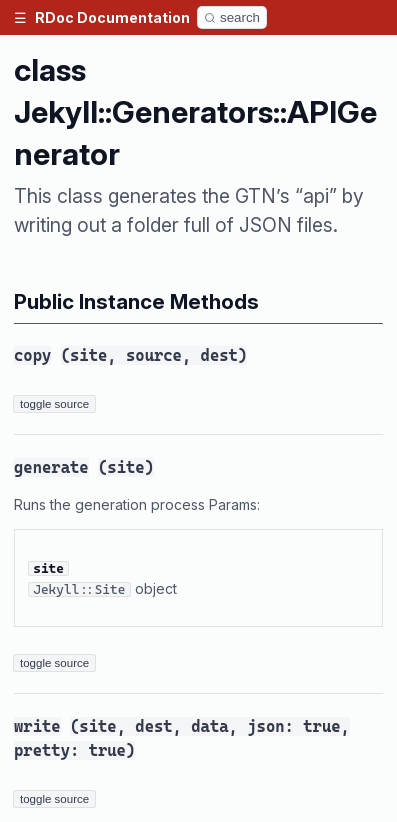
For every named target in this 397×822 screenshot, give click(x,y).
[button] (20, 17)
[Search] (232, 17)
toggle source (54, 404)
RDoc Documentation (112, 17)
